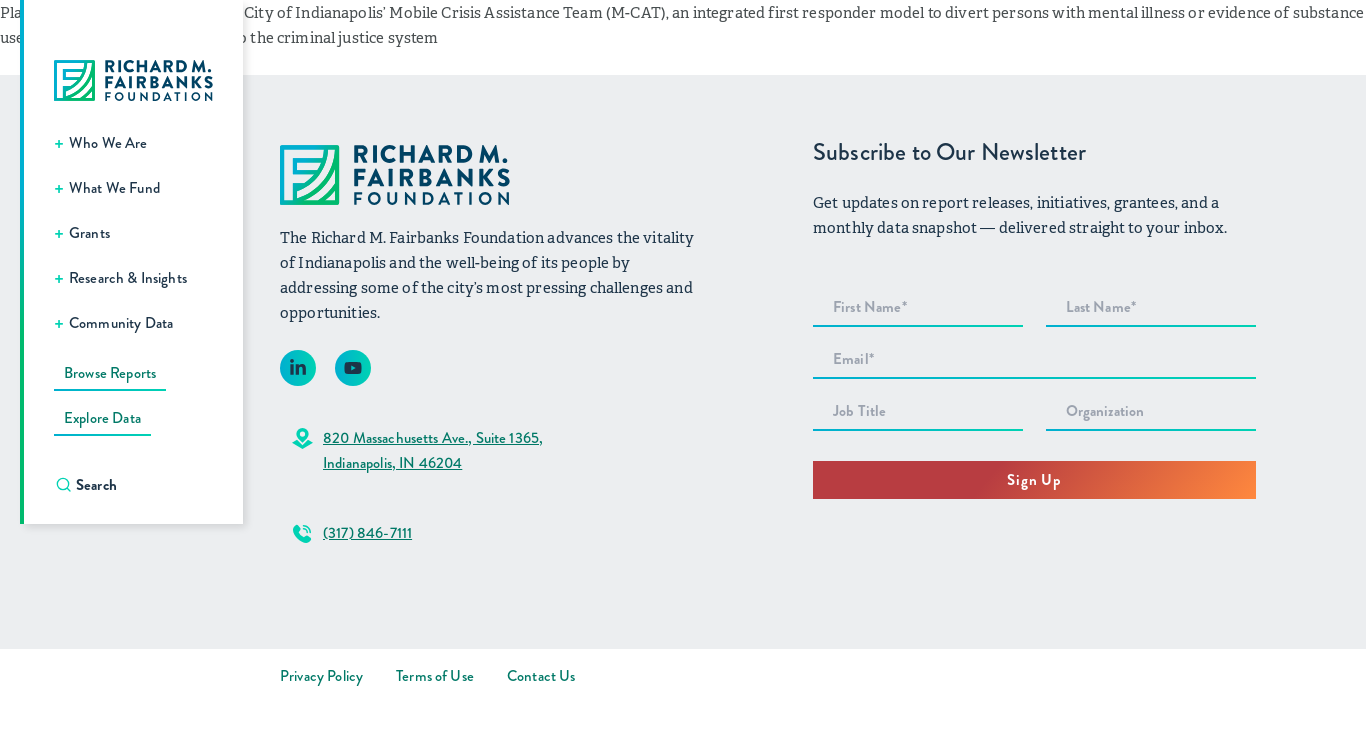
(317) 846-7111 (367, 533)
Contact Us (541, 676)
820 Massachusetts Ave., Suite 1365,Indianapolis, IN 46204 (433, 450)
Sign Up (1034, 480)
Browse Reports (110, 373)
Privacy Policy (321, 676)
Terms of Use (435, 676)
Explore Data (102, 418)
